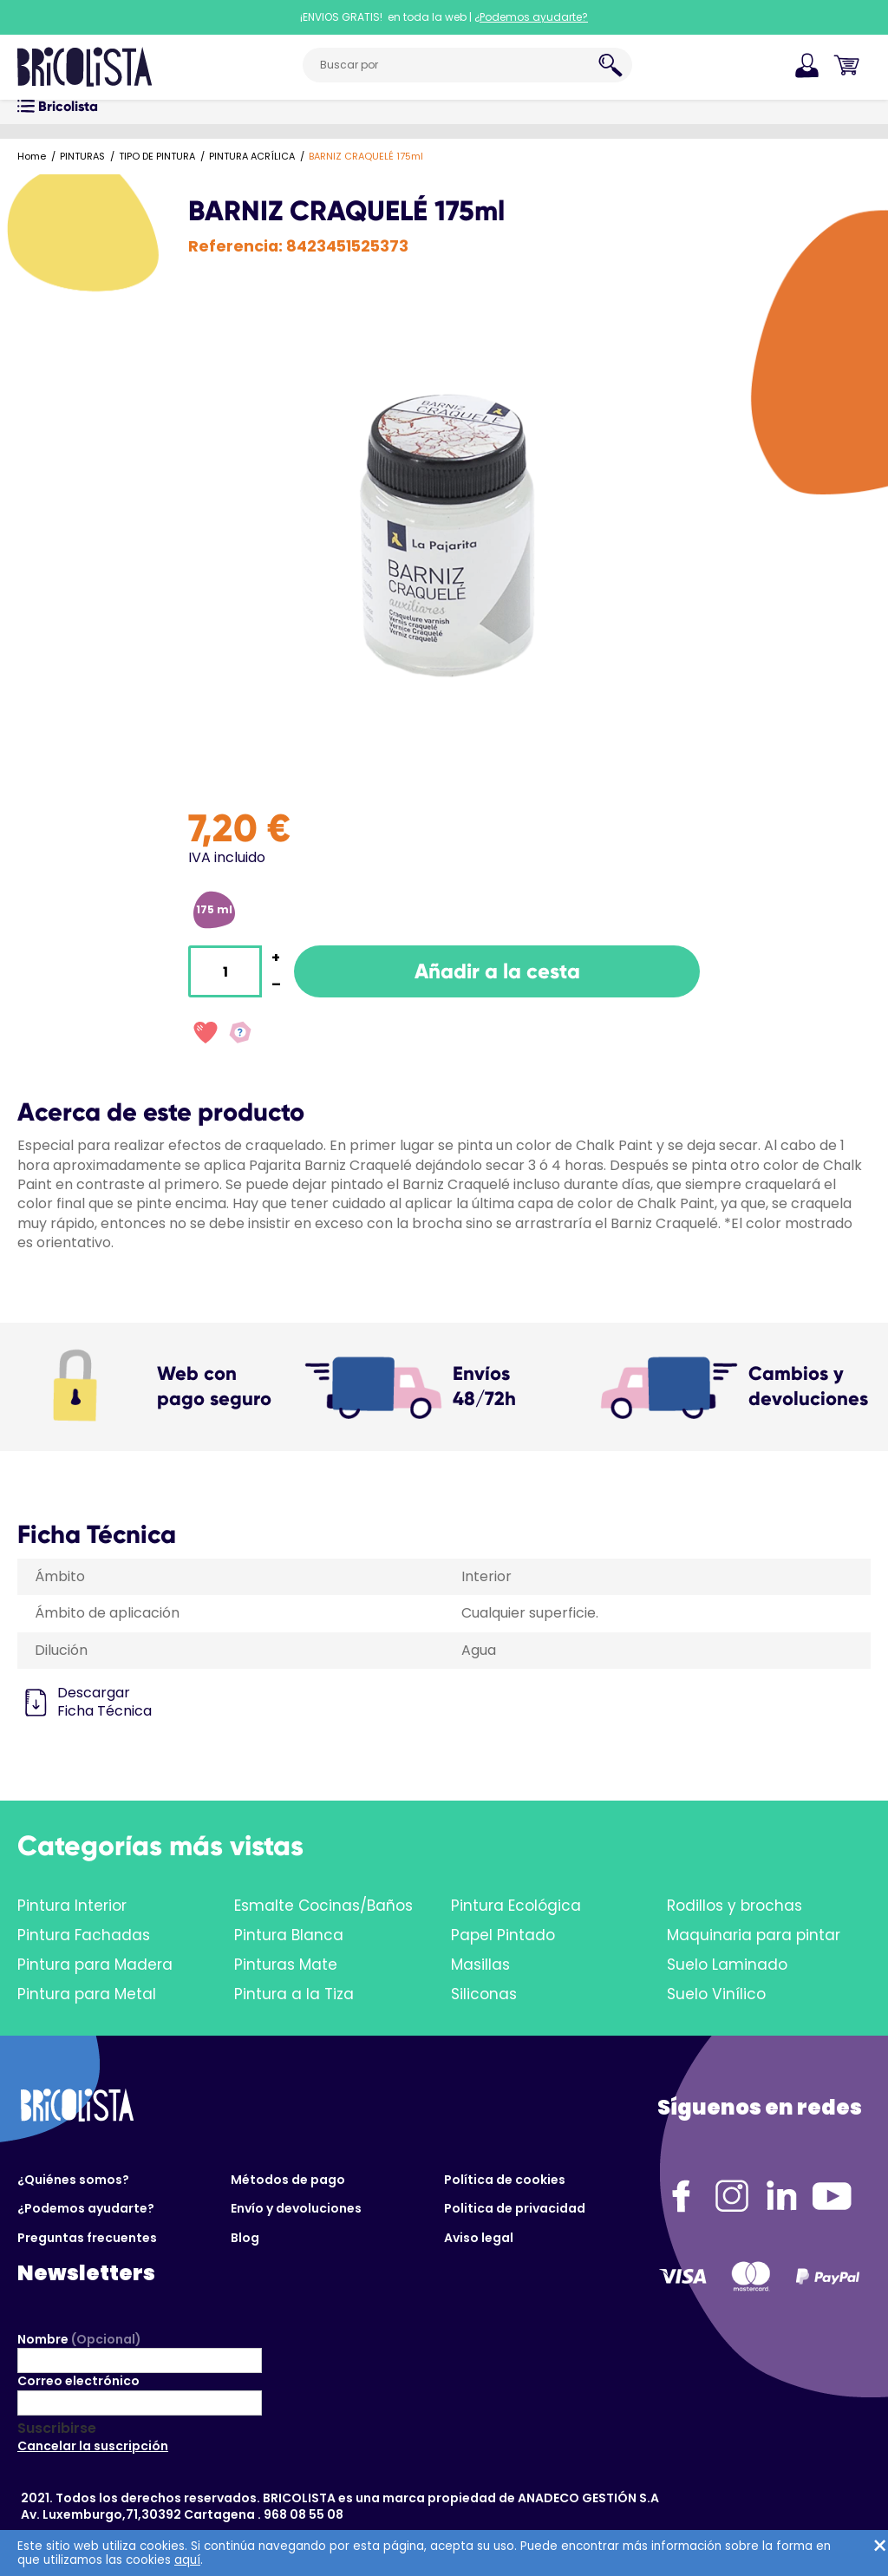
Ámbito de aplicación (107, 1613)
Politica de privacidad (514, 2208)
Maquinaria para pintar (753, 1935)
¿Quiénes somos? (73, 2179)
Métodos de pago (288, 2179)
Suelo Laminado (727, 1964)
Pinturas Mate (285, 1964)
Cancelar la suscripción (92, 2446)
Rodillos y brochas (734, 1905)
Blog (245, 2237)
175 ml (214, 909)
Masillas (480, 1964)
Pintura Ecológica (516, 1905)
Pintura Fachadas (83, 1935)
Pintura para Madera (95, 1964)
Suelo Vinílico (716, 1994)
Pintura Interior (72, 1905)
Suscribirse (56, 2428)
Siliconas (484, 1994)
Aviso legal (478, 2237)
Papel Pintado (503, 1935)
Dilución (61, 1650)
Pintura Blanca (288, 1935)
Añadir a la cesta (497, 971)
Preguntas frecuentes (87, 2237)
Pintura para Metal (86, 1994)
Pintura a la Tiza (294, 1994)
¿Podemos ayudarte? (85, 2208)
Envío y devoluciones (296, 2208)
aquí (187, 2560)
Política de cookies (504, 2179)
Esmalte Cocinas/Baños (323, 1905)
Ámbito (60, 1576)
